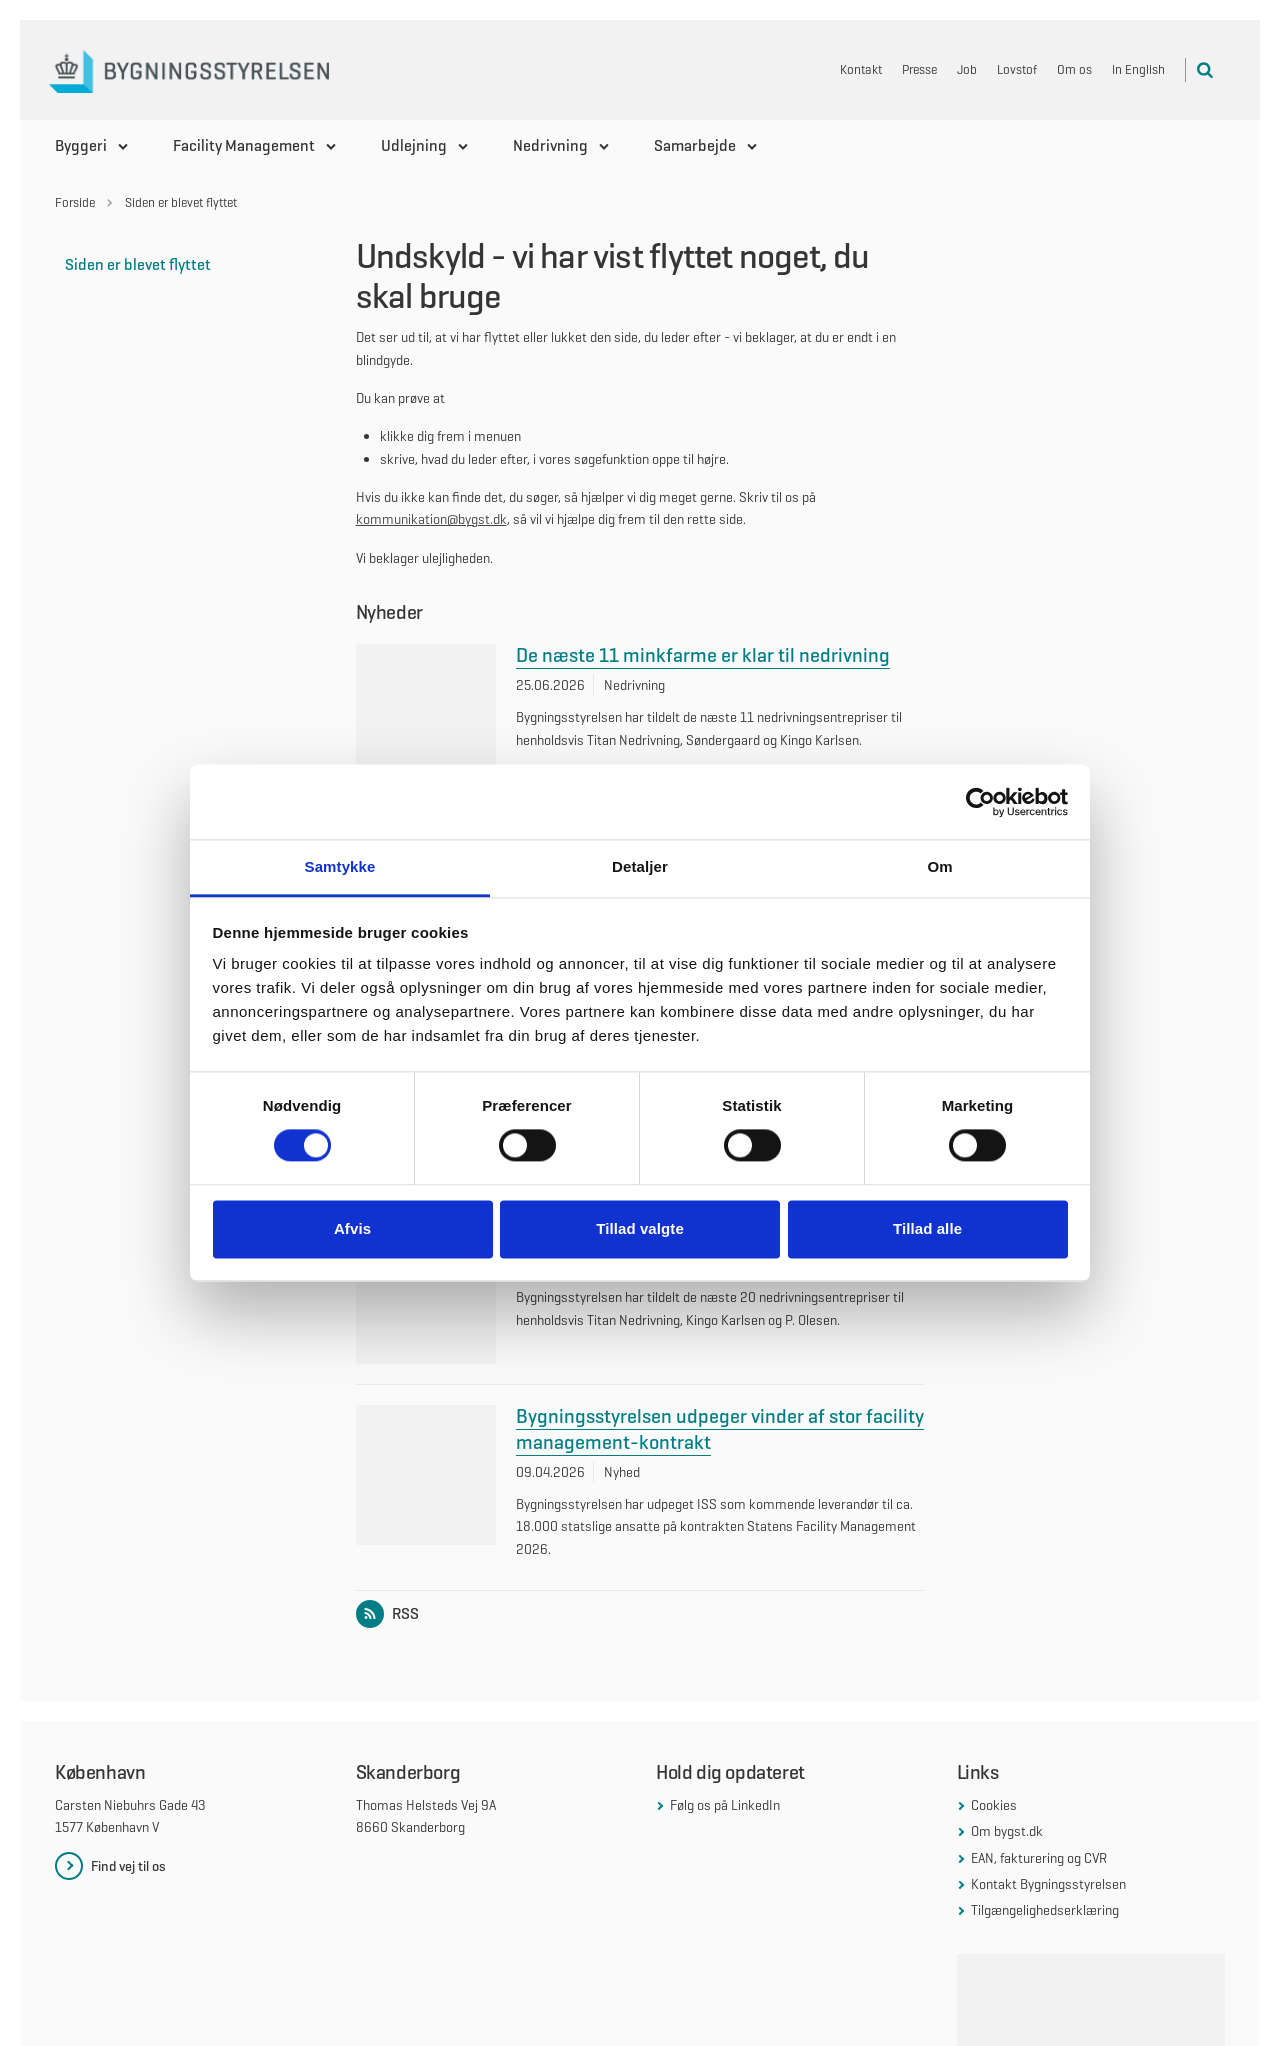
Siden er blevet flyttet (138, 264)
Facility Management (244, 145)
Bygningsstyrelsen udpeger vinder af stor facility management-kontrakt (720, 1330)
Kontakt (861, 69)
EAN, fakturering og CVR (1039, 1758)
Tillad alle (927, 1228)
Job (967, 69)
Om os (1074, 69)
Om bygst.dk (1007, 1731)
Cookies (994, 1705)
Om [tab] (939, 866)
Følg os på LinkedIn (725, 1705)
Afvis (352, 1228)
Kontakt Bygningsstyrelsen (1048, 1784)
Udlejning (414, 145)
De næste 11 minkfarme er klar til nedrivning (703, 655)
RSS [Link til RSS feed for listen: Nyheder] (391, 1513)
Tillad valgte (640, 1228)
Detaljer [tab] (640, 866)
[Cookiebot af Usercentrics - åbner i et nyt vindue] (980, 802)
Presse (919, 69)
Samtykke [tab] (340, 866)
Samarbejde (695, 145)
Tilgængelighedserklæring (1045, 1811)
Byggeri (81, 145)
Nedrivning (550, 145)
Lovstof (1017, 69)
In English (1138, 69)
